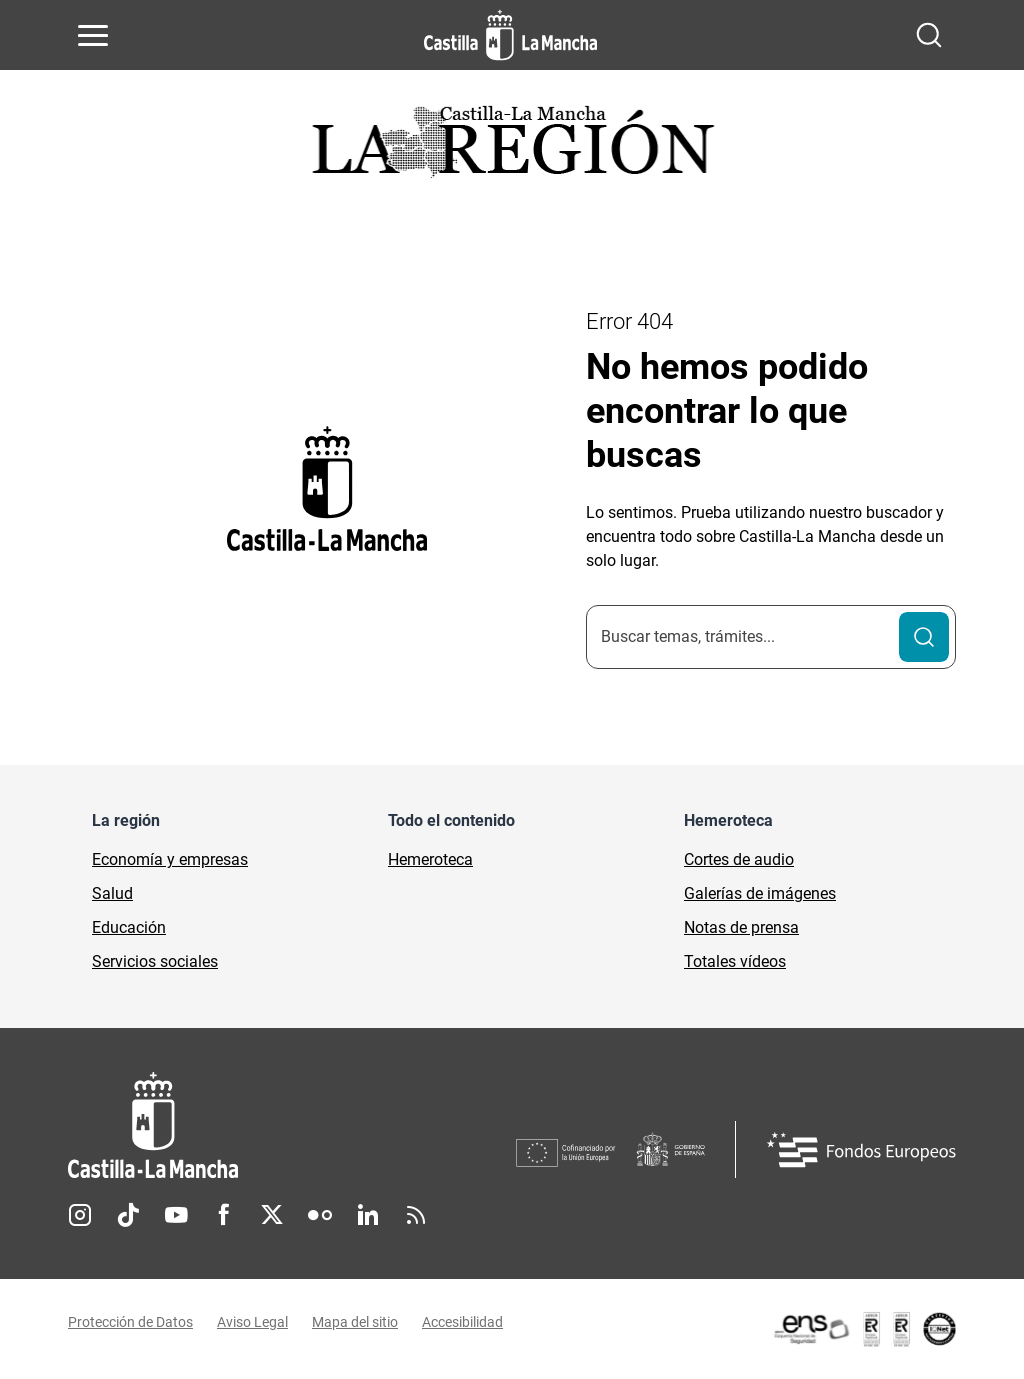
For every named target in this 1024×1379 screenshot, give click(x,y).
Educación (129, 927)
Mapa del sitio (355, 1322)
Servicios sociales (155, 961)
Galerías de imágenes (760, 893)
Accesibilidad (462, 1322)
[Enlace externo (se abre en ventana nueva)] (864, 1329)
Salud (112, 893)
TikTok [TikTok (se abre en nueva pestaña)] (128, 1215)
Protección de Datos (130, 1322)
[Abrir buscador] (929, 35)
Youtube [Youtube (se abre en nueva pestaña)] (176, 1215)
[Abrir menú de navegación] (93, 35)
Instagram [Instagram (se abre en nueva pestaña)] (80, 1215)
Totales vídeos (735, 961)
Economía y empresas (170, 859)
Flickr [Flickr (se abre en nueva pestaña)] (320, 1215)
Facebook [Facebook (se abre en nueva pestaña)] (224, 1215)
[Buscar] (924, 637)
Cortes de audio (739, 859)
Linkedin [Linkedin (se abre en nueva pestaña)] (368, 1215)
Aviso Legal (252, 1322)
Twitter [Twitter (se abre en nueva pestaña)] (272, 1215)
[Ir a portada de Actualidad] (512, 147)
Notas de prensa (741, 927)
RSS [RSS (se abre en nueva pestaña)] (416, 1215)
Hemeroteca (430, 859)
